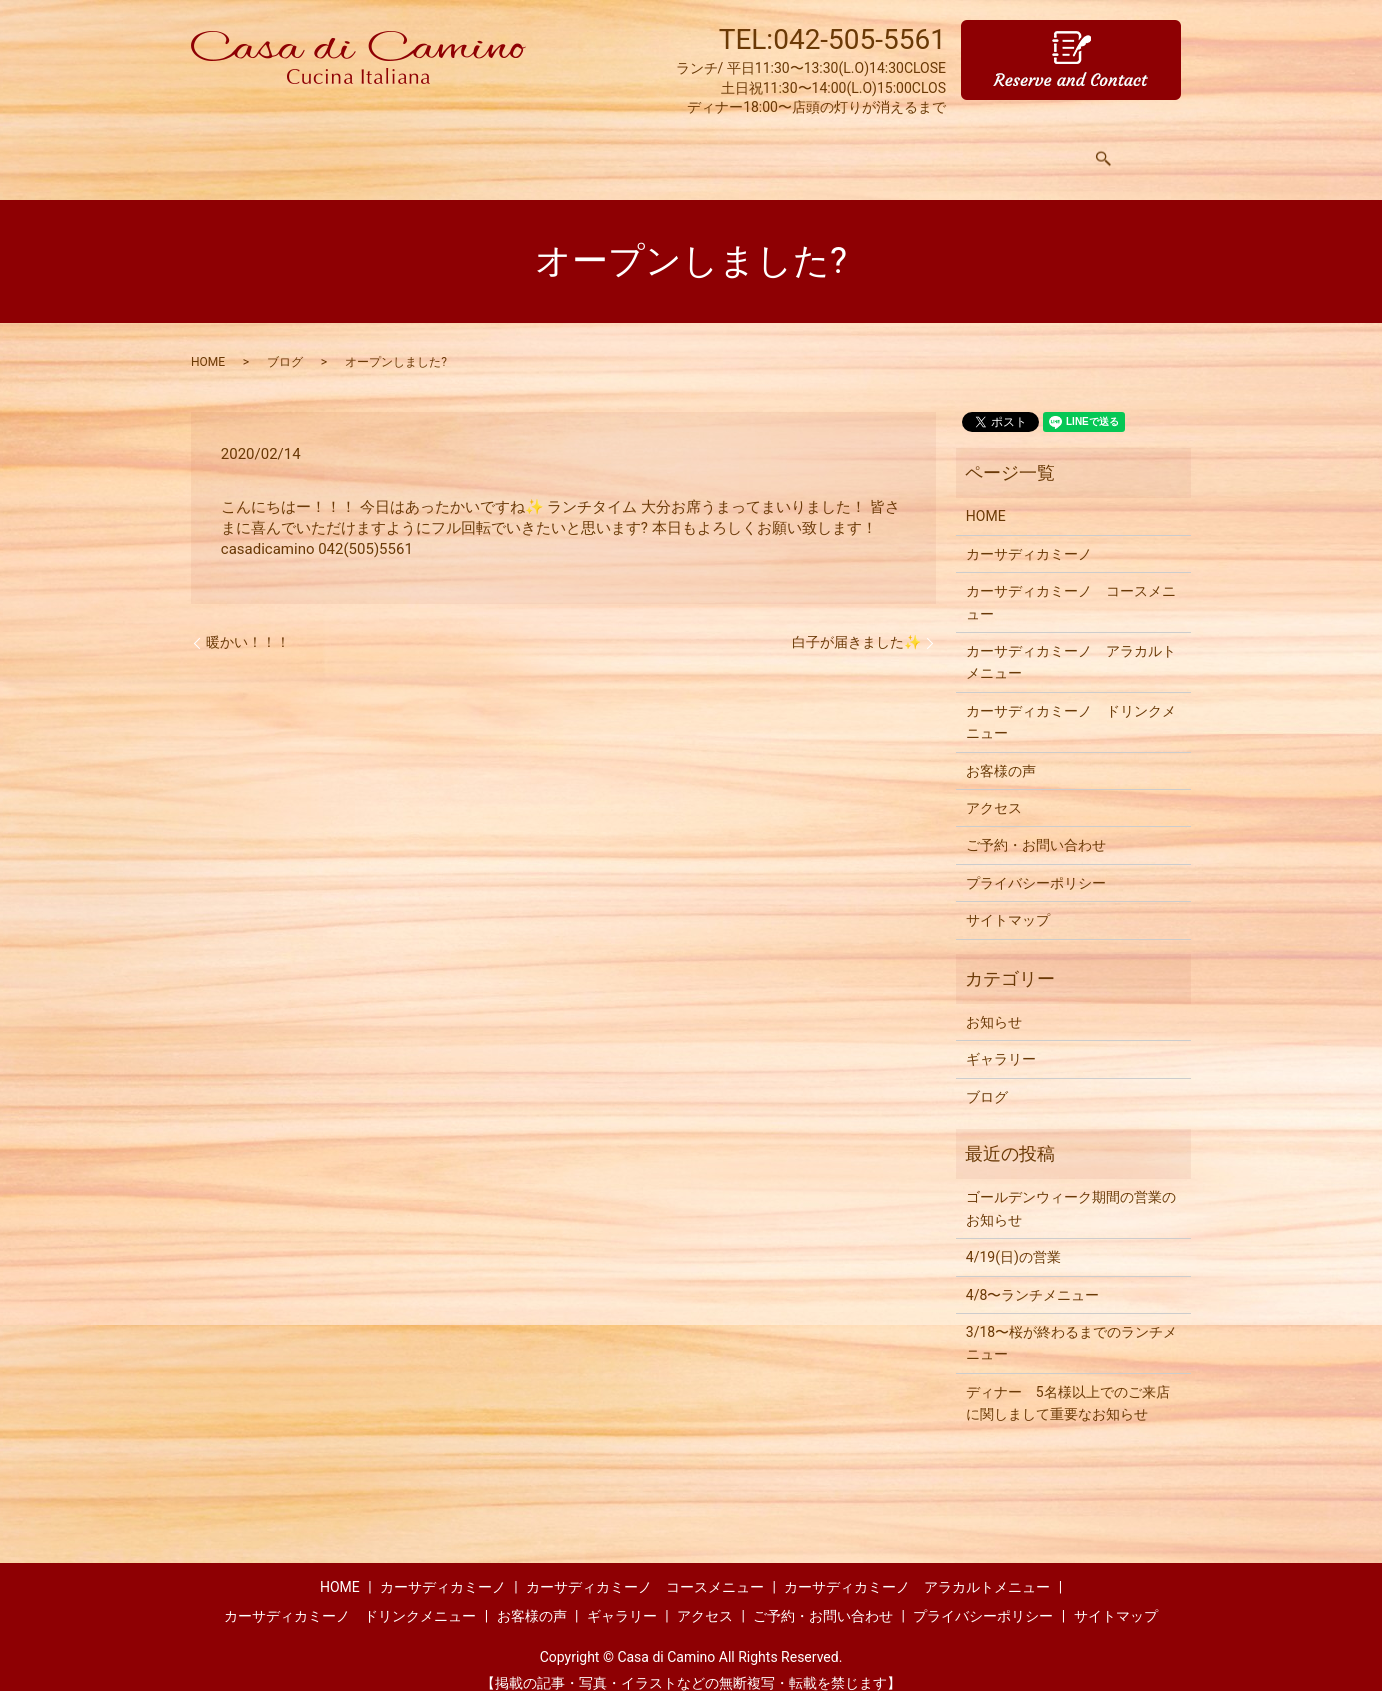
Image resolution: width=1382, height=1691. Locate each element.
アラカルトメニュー (591, 149)
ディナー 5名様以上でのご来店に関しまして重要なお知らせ (1068, 1384)
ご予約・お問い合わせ (1036, 826)
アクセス (1046, 149)
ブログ (285, 343)
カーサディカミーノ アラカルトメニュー (1071, 643)
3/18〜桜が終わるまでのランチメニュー (1071, 1324)
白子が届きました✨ (856, 623)
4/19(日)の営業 (1013, 1238)
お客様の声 (857, 149)
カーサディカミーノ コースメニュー (1071, 583)
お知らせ (994, 1003)
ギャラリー (955, 149)
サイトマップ (1008, 901)
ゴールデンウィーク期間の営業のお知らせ (1071, 1189)
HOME (298, 149)
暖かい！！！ (248, 623)
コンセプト (381, 149)
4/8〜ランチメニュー (1033, 1276)
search (1111, 150)
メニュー (472, 149)
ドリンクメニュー (738, 149)
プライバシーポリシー (1036, 864)
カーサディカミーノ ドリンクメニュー (1071, 703)
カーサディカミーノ (1029, 535)
